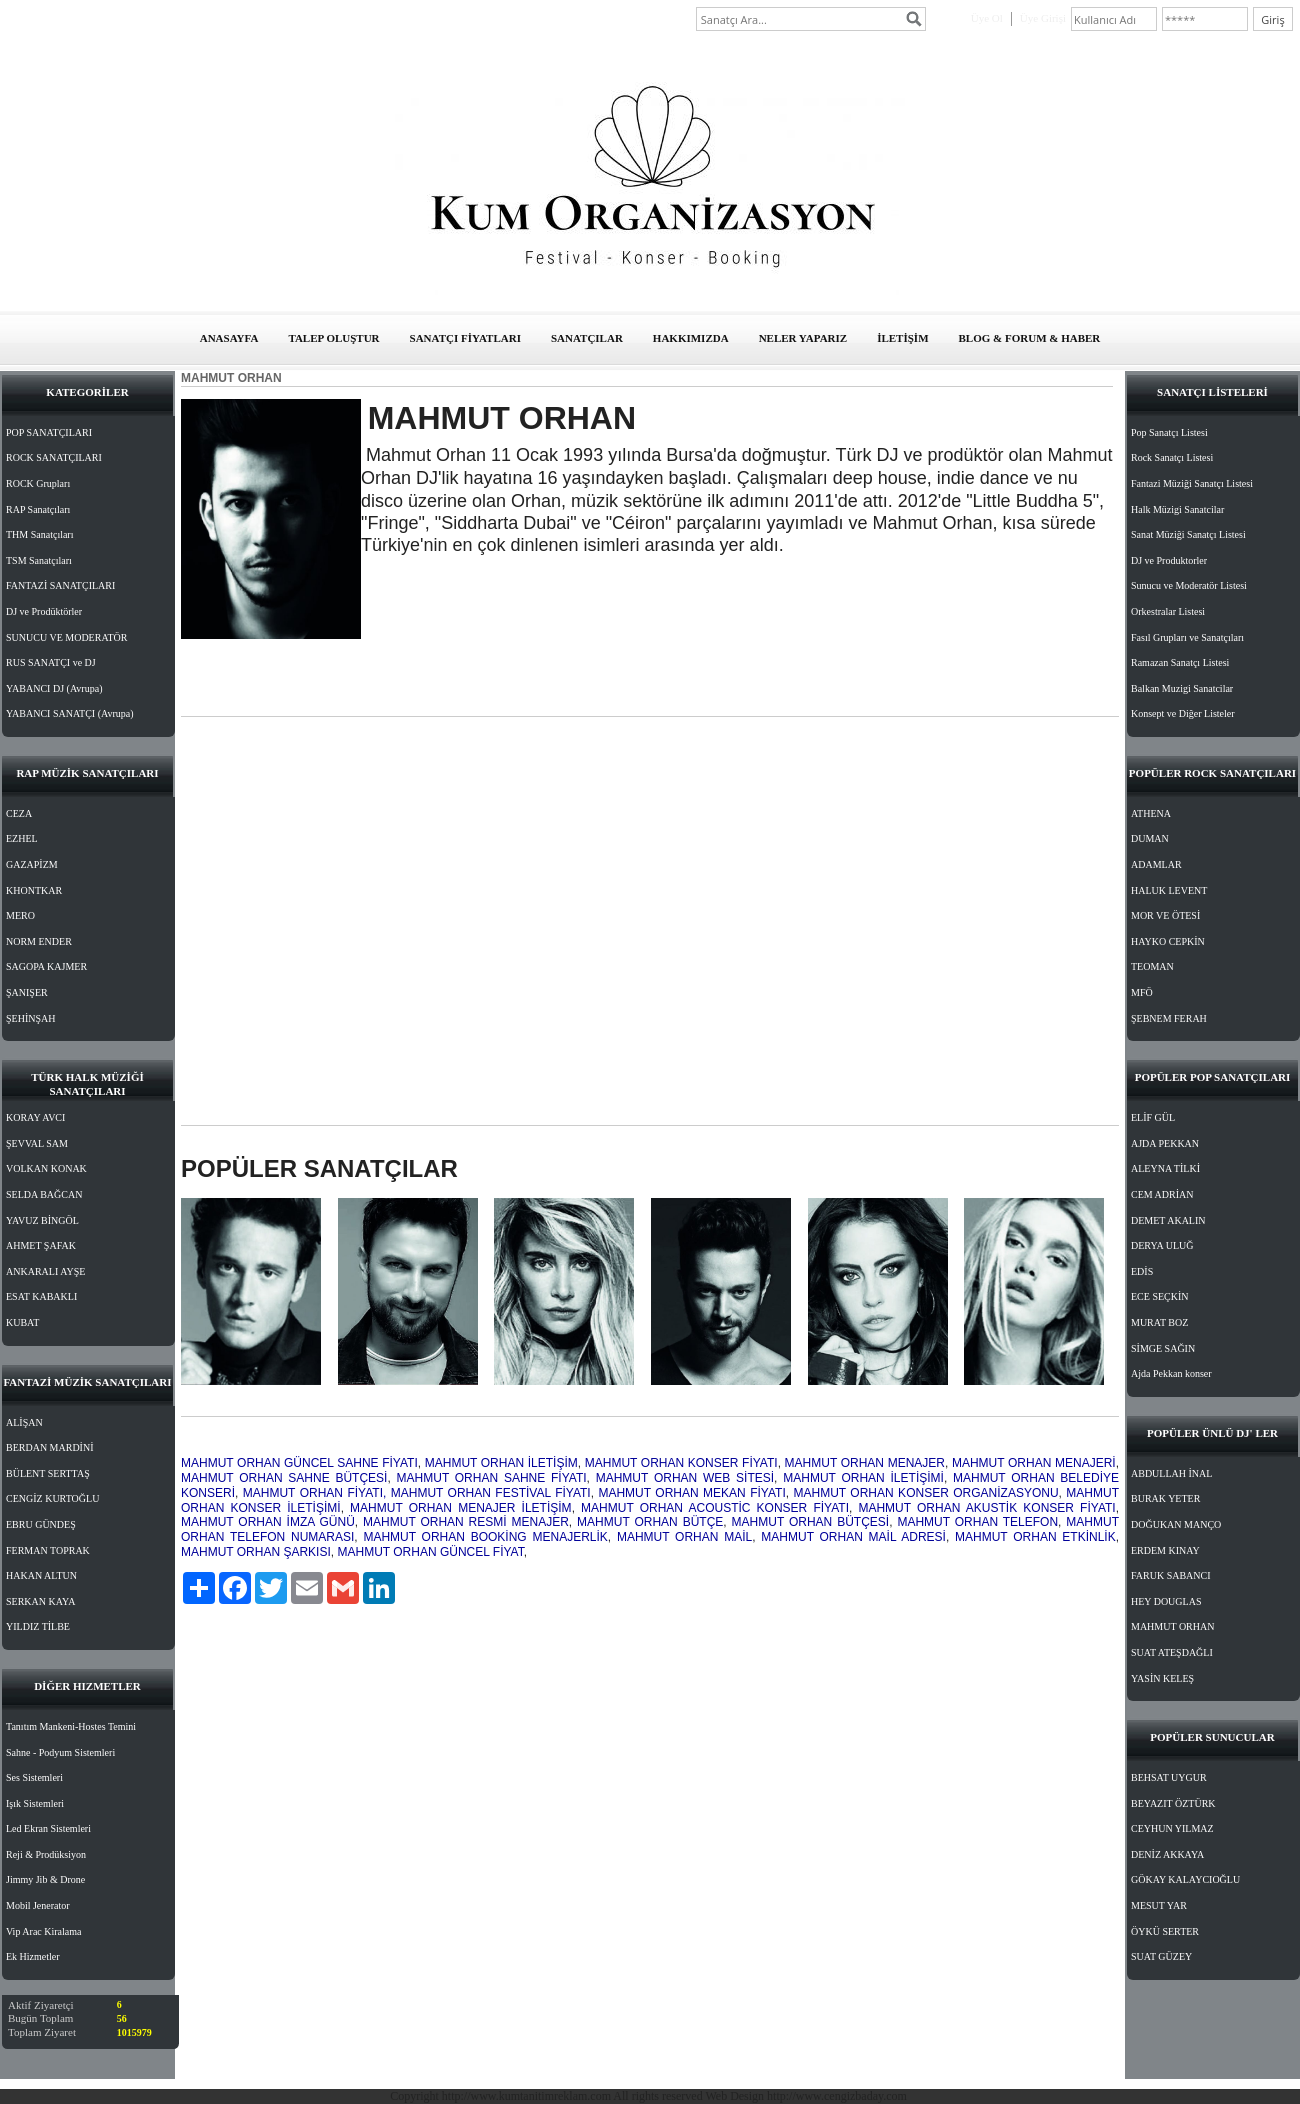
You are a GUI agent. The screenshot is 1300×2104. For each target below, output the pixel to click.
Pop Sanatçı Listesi (1169, 432)
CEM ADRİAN (1162, 1194)
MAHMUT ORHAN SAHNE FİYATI (492, 1478)
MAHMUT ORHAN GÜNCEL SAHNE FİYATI (299, 1463)
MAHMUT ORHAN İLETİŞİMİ (863, 1478)
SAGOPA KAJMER (46, 966)
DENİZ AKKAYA (1167, 1854)
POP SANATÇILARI (49, 432)
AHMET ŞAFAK (41, 1245)
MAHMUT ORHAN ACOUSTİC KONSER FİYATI (715, 1508)
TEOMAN (1152, 966)
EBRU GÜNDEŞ (41, 1524)
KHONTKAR (34, 890)
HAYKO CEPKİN (1168, 941)
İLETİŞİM (902, 338)
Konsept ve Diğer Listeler (1183, 713)
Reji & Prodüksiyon (46, 1854)
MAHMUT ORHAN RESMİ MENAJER (466, 1522)
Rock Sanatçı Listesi (1172, 457)
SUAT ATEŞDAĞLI (1172, 1652)
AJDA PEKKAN (1165, 1143)
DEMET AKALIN (1168, 1220)
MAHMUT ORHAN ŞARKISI (256, 1552)
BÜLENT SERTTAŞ (48, 1473)
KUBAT (22, 1322)
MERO (20, 915)
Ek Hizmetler (33, 1956)
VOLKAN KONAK (46, 1168)
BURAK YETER (1165, 1498)
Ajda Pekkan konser (1171, 1373)
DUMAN (1150, 838)
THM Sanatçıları (39, 534)
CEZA (19, 813)
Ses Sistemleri (34, 1777)
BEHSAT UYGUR (1169, 1777)
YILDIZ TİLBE (38, 1626)
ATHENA (1151, 813)
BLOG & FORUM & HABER (1030, 338)
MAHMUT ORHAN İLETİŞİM (501, 1463)
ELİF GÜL (1153, 1117)
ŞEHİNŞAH (30, 1018)
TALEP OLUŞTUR (333, 338)
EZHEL (22, 838)
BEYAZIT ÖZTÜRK (1173, 1803)
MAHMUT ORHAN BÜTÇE (650, 1522)
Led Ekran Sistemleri (48, 1828)
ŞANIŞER (27, 992)
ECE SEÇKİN (1160, 1296)
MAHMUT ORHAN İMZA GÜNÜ (268, 1522)
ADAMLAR (1156, 864)
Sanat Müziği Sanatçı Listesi (1188, 534)
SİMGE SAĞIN (1163, 1348)
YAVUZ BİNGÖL (42, 1220)
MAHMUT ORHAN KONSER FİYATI (681, 1463)
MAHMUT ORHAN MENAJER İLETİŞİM (461, 1508)
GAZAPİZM (32, 864)
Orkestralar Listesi (1168, 611)
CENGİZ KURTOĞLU (52, 1498)
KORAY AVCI (35, 1117)
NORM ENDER (39, 941)
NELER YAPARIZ (803, 338)
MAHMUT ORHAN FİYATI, (315, 1493)
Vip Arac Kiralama (43, 1931)
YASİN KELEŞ (1162, 1678)
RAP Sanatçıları (38, 509)
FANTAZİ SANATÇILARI (60, 585)
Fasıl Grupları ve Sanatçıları (1187, 637)
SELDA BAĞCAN (44, 1194)
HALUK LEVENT (1169, 890)
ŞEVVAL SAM (37, 1143)
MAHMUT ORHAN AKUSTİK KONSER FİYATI (986, 1508)
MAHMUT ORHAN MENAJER (865, 1463)
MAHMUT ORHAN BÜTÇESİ (811, 1522)
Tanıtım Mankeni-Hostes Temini (71, 1726)
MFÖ (1142, 992)
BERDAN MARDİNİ (50, 1447)
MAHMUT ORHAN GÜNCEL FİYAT (430, 1552)
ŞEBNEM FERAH (1169, 1018)
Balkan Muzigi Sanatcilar (1182, 688)
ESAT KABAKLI (41, 1296)
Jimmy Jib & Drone (45, 1879)
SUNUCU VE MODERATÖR (67, 637)
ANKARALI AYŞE (45, 1271)
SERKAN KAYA (40, 1601)
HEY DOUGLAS (1166, 1601)
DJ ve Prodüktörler (44, 611)
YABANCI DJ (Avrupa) (54, 688)
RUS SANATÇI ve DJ (51, 662)
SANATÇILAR (587, 338)
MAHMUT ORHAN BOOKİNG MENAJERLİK (485, 1537)
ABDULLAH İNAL (1171, 1473)
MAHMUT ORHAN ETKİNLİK (1035, 1537)
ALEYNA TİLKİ (1165, 1168)
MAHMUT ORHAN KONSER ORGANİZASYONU (926, 1493)
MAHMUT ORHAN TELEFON (977, 1522)
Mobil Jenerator (38, 1905)
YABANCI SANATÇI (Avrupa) (70, 713)
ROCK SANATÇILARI (54, 457)
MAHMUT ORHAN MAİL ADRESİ (853, 1537)
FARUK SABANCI (1171, 1575)
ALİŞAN (24, 1422)
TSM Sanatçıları (39, 560)
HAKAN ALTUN (41, 1575)
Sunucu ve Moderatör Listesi (1189, 585)
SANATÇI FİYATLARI (465, 338)
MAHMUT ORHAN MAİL (684, 1537)
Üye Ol (987, 18)
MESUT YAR (1159, 1905)
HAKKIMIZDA (691, 338)
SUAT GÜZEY (1161, 1956)
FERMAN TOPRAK (48, 1550)
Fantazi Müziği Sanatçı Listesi (1192, 483)
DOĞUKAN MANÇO (1176, 1524)
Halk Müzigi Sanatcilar (1177, 509)
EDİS (1142, 1271)
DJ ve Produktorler (1169, 560)
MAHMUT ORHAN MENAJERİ (1034, 1463)
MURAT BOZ (1159, 1322)
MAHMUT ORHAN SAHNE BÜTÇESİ (284, 1478)
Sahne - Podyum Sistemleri (60, 1752)
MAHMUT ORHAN (1172, 1626)
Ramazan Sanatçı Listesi (1180, 662)
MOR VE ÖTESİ (1165, 915)
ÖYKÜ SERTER (1165, 1931)
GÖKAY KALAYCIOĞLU (1185, 1879)
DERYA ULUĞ (1162, 1245)
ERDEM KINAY (1165, 1550)
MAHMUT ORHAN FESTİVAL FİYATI (491, 1493)
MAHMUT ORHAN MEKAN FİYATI (691, 1493)
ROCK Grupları (38, 483)
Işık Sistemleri (35, 1803)
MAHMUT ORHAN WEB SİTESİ (685, 1478)
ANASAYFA (229, 338)
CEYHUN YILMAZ (1172, 1828)
